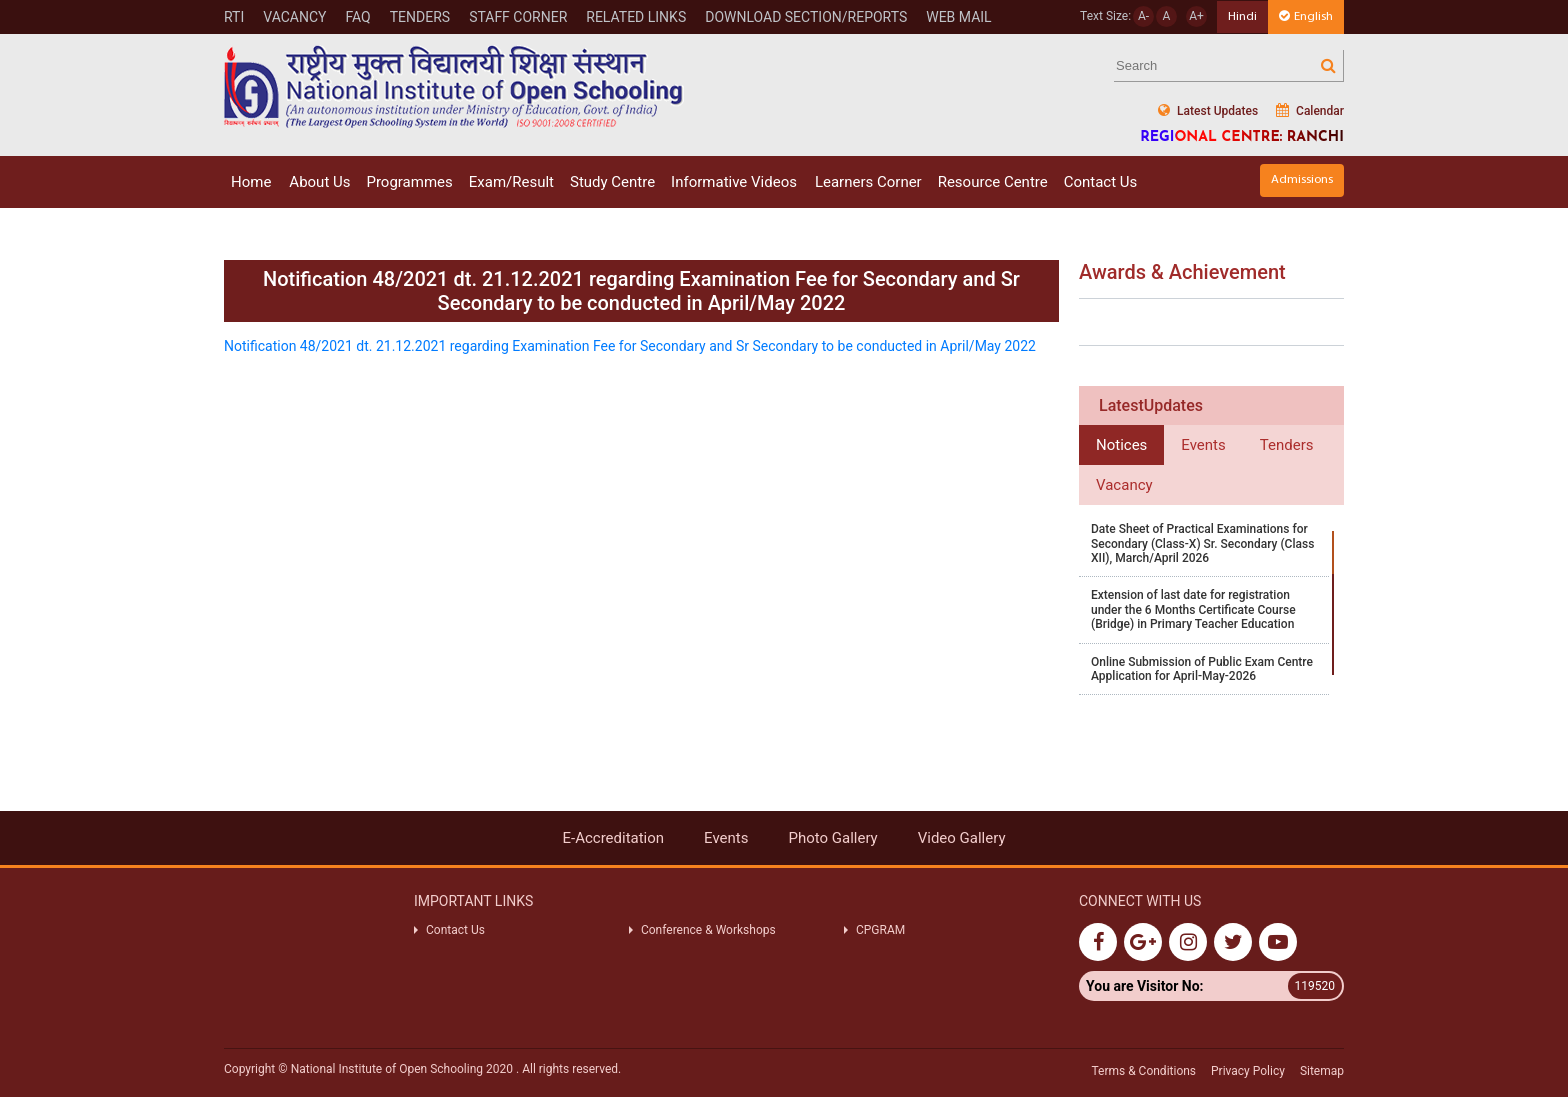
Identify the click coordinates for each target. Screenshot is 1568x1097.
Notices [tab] (1121, 445)
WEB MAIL (958, 17)
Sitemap (1322, 1071)
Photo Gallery (832, 838)
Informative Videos (734, 182)
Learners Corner (868, 182)
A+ (1196, 16)
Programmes (409, 182)
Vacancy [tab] (1124, 485)
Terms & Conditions (1143, 1071)
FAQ (357, 17)
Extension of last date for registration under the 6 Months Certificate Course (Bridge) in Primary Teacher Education (1193, 609)
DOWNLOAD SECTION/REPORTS (806, 17)
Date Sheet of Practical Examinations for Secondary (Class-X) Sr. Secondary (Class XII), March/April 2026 (1202, 543)
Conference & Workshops (708, 930)
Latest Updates (1208, 110)
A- (1143, 16)
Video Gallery (962, 838)
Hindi (1242, 16)
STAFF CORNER (518, 17)
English (1306, 16)
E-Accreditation (613, 838)
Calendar (1310, 110)
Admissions (1302, 179)
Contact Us (1101, 182)
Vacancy (294, 17)
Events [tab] (1203, 445)
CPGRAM (882, 930)
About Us (319, 182)
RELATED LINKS (636, 17)
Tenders (420, 17)
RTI (234, 17)
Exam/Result (511, 182)
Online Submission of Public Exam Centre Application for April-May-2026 (1202, 669)
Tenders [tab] (1287, 445)
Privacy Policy (1248, 1071)
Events (726, 838)
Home (251, 182)
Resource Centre (993, 182)
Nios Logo (454, 86)
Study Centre (612, 182)
